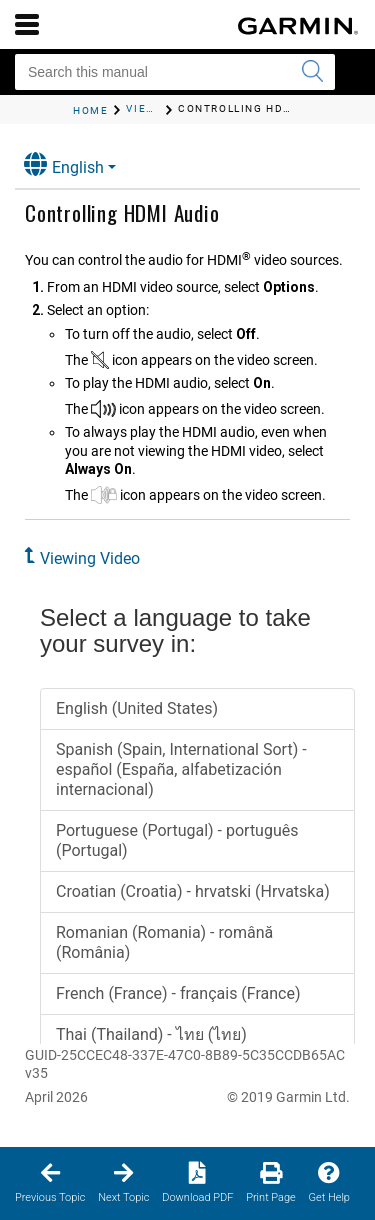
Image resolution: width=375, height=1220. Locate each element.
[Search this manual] (175, 72)
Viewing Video (90, 558)
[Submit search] (312, 72)
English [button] (64, 164)
